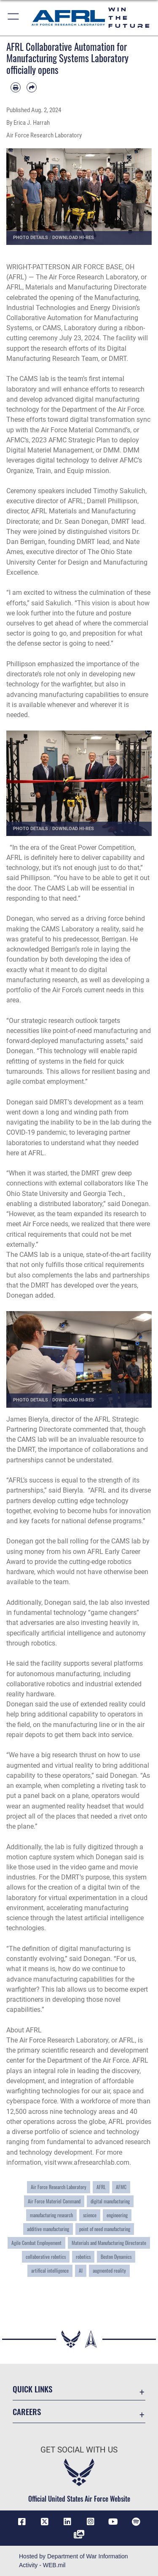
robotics (83, 2257)
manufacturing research (51, 2215)
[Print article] (16, 87)
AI (81, 2270)
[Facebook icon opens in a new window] (22, 2522)
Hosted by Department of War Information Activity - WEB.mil (73, 2560)
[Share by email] (32, 87)
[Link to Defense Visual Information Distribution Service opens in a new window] (79, 2534)
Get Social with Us (79, 2450)
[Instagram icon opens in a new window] (90, 2522)
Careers (27, 2411)
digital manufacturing (110, 2201)
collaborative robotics (46, 2257)
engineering (117, 2215)
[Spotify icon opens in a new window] (136, 2522)
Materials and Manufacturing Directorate (109, 2243)
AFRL (101, 2187)
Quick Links (32, 2389)
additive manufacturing (48, 2229)
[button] (13, 18)
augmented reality (109, 2270)
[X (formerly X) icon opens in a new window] (44, 2522)
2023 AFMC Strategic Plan (71, 440)
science (89, 2215)
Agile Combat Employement (36, 2243)
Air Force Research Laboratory (58, 2187)
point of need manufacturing (104, 2229)
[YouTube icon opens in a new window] (113, 2522)
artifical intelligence (50, 2270)
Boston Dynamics (116, 2257)
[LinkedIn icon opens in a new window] (67, 2522)
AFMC (121, 2187)
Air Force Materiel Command (54, 2201)
